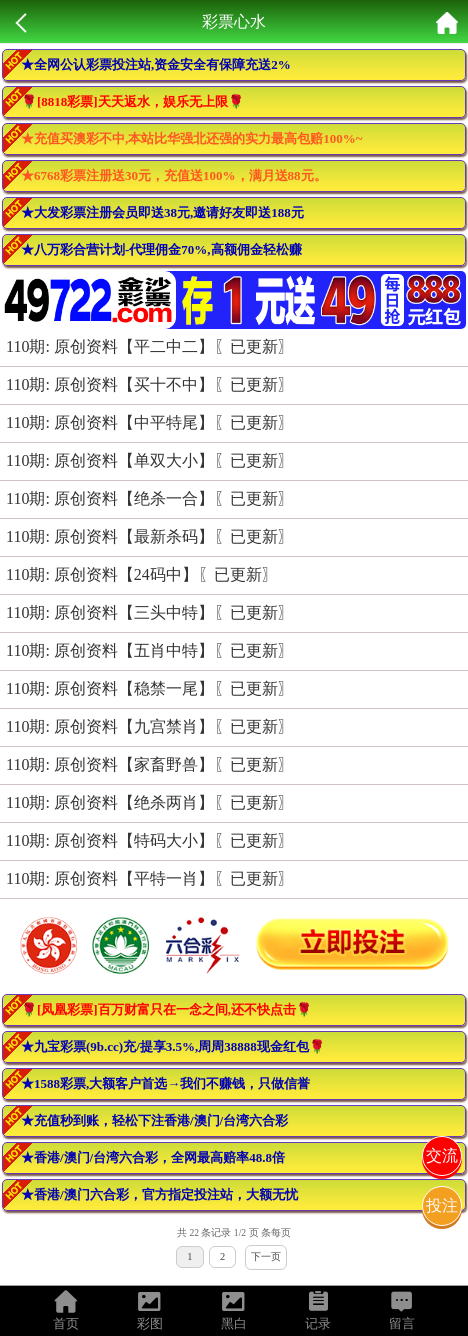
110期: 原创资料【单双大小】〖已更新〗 (150, 460)
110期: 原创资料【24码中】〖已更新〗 (142, 574)
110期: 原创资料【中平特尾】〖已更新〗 (150, 422)
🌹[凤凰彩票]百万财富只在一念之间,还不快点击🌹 (166, 1009)
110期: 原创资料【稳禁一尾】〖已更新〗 (150, 688)
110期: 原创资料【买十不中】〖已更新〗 (150, 384)
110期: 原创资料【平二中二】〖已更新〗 (150, 346)
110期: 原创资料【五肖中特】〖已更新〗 (150, 650)
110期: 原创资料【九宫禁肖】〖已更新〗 (150, 726)
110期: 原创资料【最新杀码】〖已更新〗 (150, 536)
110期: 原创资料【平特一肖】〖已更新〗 (150, 878)
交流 (442, 1155)
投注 (442, 1205)
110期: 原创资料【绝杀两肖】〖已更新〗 (150, 802)
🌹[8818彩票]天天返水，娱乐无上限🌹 (132, 101)
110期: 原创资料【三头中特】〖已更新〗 (150, 612)
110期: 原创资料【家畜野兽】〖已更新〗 (150, 764)
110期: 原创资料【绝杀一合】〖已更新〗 (150, 498)
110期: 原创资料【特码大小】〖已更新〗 (150, 840)
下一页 (266, 1256)
